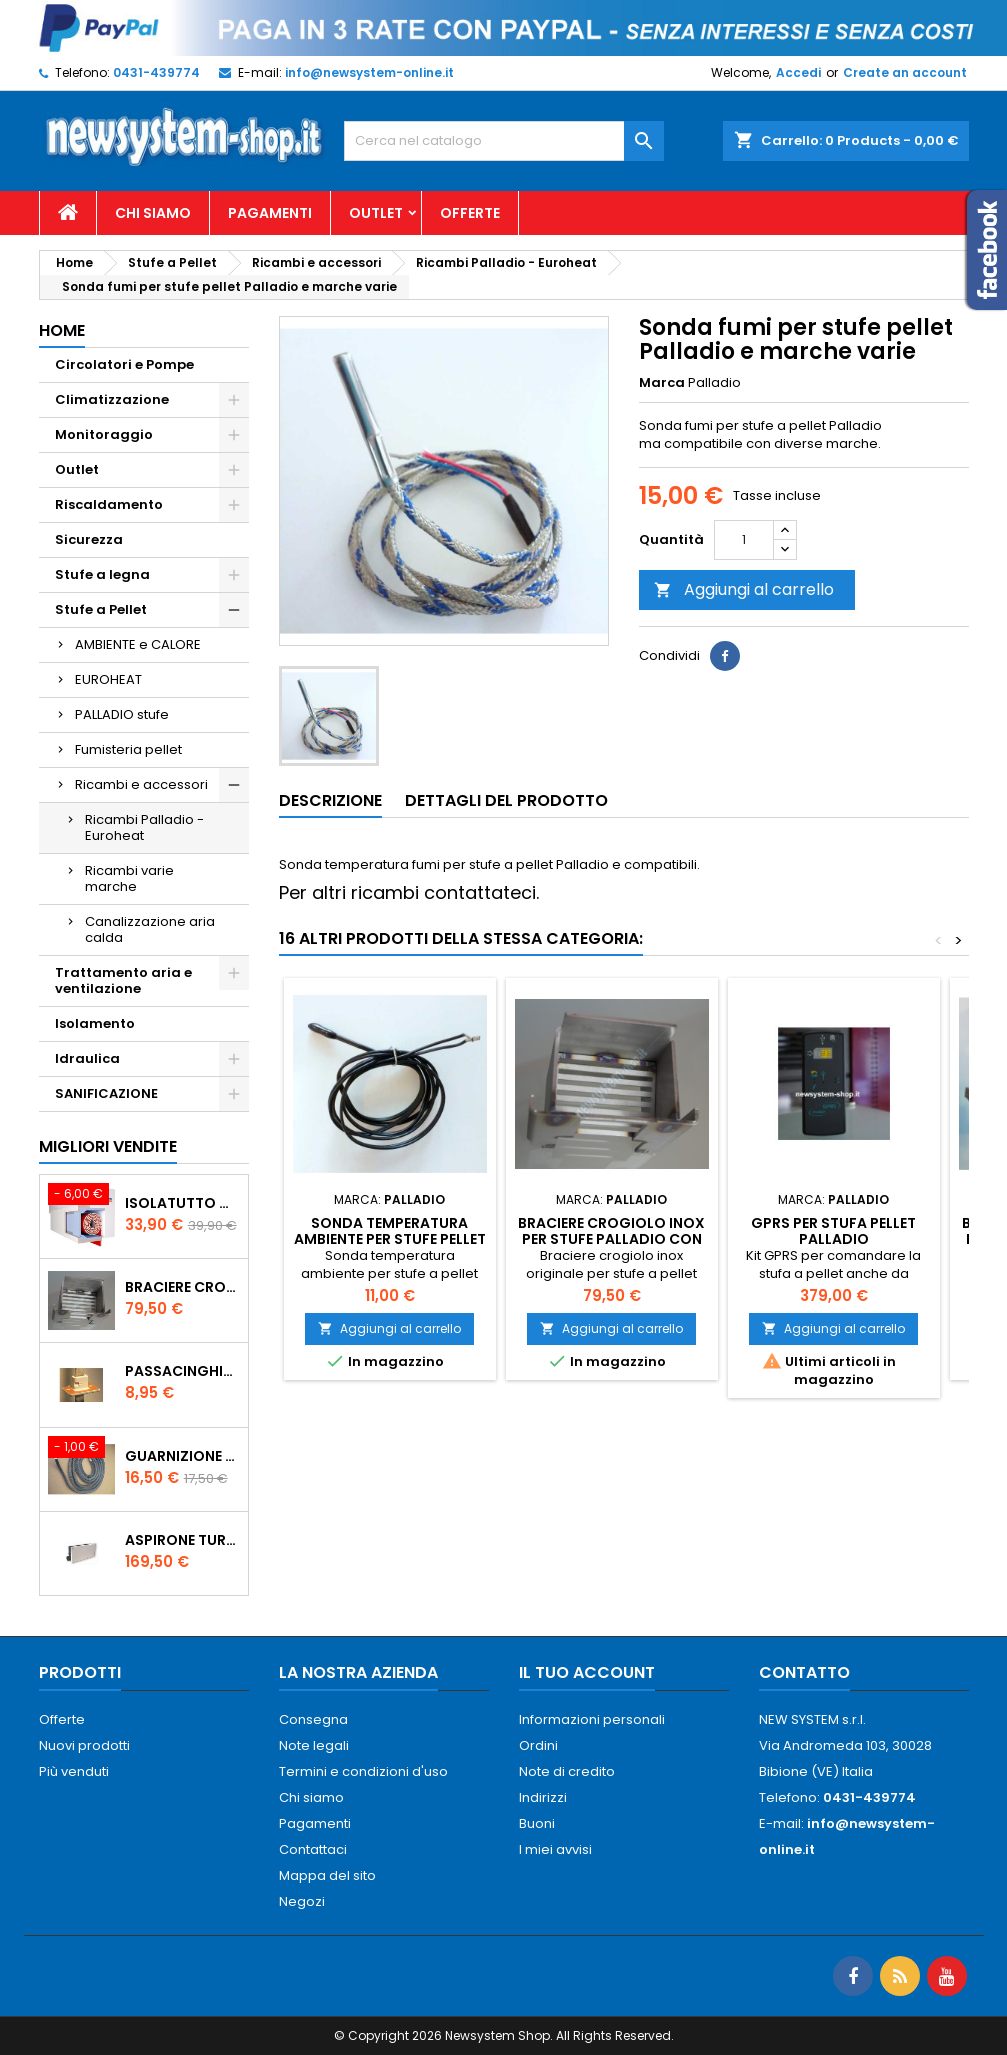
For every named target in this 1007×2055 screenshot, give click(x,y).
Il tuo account (587, 1672)
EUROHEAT (108, 679)
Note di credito (567, 1771)
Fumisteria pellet (128, 749)
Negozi (302, 1901)
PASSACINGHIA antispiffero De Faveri (182, 1371)
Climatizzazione (112, 399)
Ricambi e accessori (141, 784)
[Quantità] (744, 540)
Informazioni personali (592, 1719)
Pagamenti (270, 213)
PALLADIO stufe (122, 714)
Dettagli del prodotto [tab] (506, 800)
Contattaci (313, 1849)
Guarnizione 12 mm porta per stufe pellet (182, 1456)
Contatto (804, 1672)
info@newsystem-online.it (369, 72)
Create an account (905, 72)
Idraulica (87, 1058)
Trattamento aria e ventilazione (123, 980)
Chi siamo (153, 213)
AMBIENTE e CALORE (138, 644)
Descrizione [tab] (330, 800)
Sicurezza (89, 539)
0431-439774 (156, 72)
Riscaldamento (109, 504)
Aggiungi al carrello (744, 589)
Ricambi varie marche (129, 878)
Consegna (313, 1719)
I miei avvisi (555, 1849)
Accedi (798, 72)
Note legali (314, 1745)
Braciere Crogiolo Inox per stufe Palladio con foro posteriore (182, 1287)
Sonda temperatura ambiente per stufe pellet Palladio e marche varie (390, 1239)
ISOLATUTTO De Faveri (182, 1203)
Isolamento (95, 1023)
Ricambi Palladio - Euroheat (144, 827)
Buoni (537, 1823)
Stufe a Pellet (101, 609)
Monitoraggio (104, 434)
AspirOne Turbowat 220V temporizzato (182, 1540)
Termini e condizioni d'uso (363, 1771)
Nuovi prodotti (84, 1745)
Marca (662, 383)
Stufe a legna (102, 574)
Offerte (470, 213)
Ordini (538, 1745)
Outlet (376, 213)
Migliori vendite (108, 1146)
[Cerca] (504, 141)
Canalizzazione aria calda (150, 929)
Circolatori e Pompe (124, 364)
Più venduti (74, 1771)
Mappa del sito (327, 1875)
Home (62, 330)
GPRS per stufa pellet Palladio (833, 1231)
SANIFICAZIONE (106, 1093)
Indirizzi (543, 1797)
